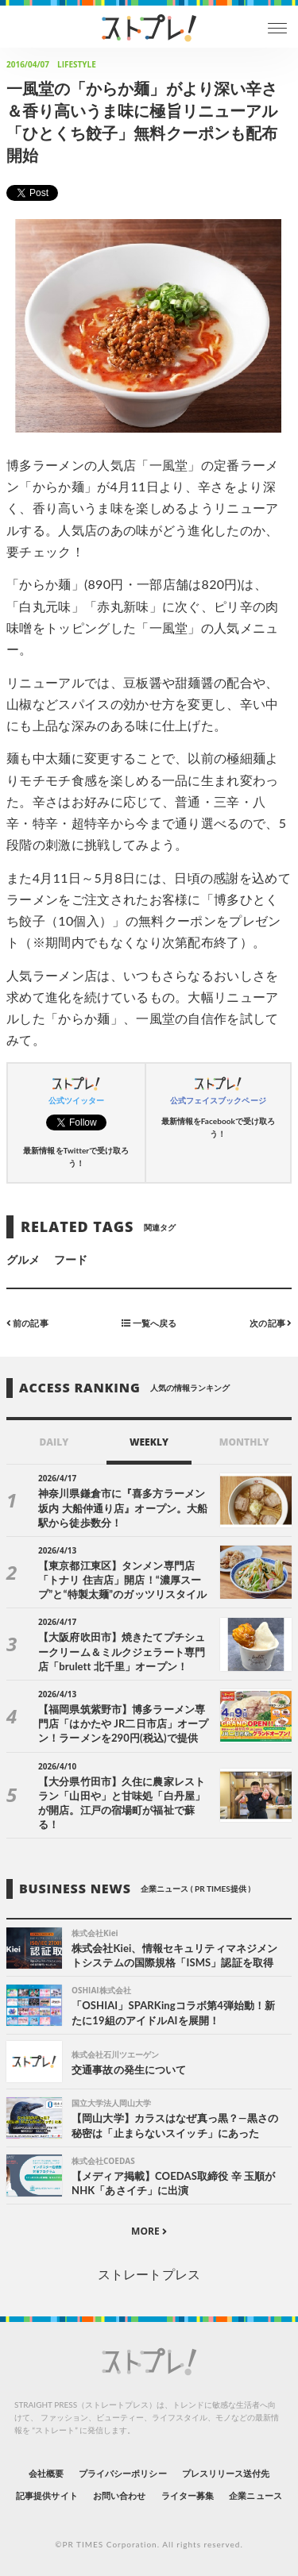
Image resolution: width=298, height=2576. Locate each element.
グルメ (23, 1259)
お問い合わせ (119, 2495)
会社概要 (46, 2473)
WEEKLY (149, 1442)
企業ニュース (255, 2495)
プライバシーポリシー (123, 2473)
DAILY (53, 1442)
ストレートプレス (148, 2273)
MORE (149, 2231)
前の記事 (27, 1323)
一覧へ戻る (149, 1323)
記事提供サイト (46, 2495)
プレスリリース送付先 (226, 2473)
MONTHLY (244, 1442)
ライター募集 (187, 2495)
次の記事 (271, 1323)
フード (70, 1259)
